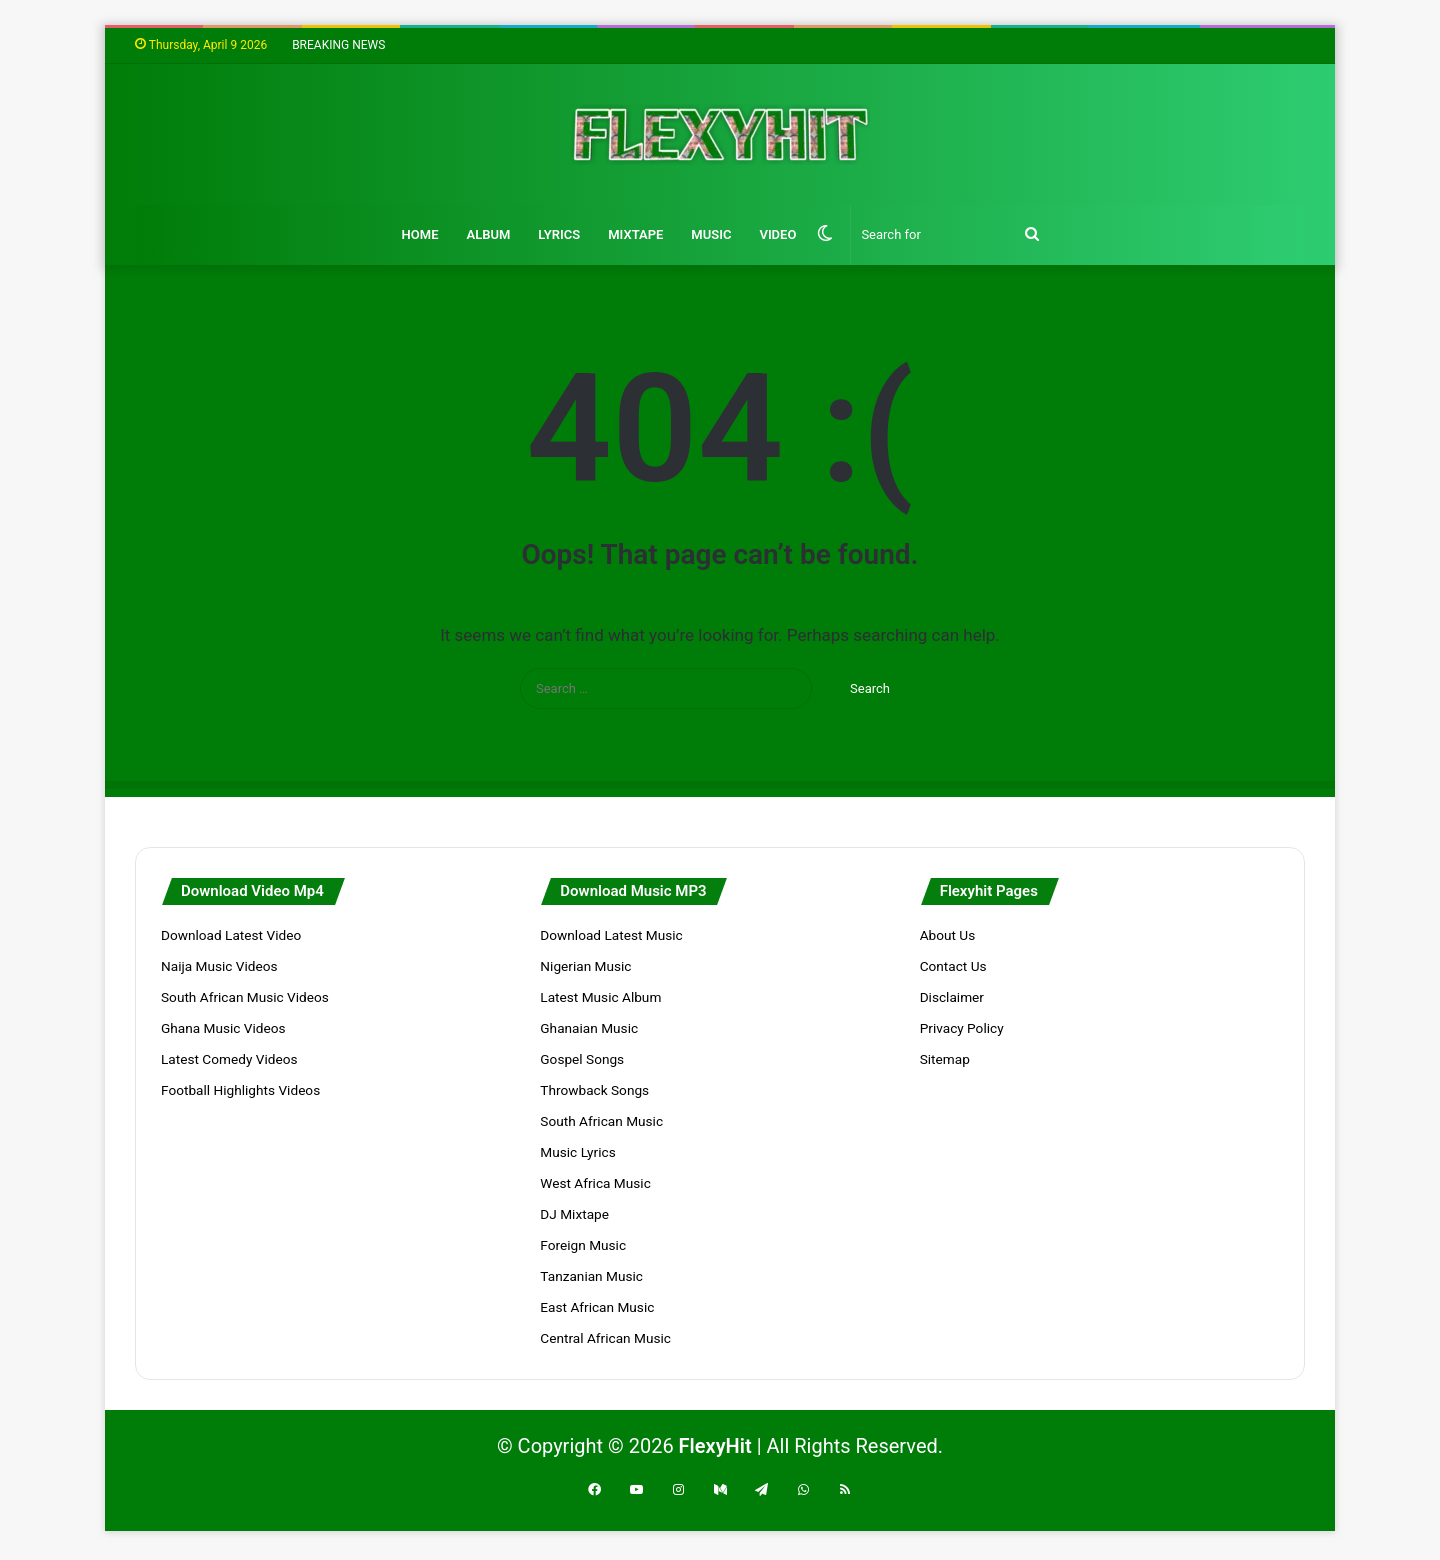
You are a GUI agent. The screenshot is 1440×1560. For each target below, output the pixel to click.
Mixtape (635, 234)
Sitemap (945, 1059)
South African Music (601, 1121)
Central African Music (605, 1338)
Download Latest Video (231, 935)
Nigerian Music (585, 966)
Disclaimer (952, 997)
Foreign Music (583, 1245)
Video (777, 234)
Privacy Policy (962, 1028)
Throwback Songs (594, 1090)
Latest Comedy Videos (229, 1059)
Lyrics (559, 234)
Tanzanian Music (591, 1276)
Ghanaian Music (589, 1028)
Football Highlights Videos (240, 1090)
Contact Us (953, 966)
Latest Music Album (600, 997)
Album (488, 234)
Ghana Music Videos (223, 1028)
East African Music (597, 1307)
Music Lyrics (577, 1152)
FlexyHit (715, 1446)
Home (420, 234)
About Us (948, 935)
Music (711, 234)
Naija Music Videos (219, 966)
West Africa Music (595, 1183)
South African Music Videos (245, 997)
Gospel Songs (582, 1059)
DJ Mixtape (574, 1214)
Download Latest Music (611, 935)
